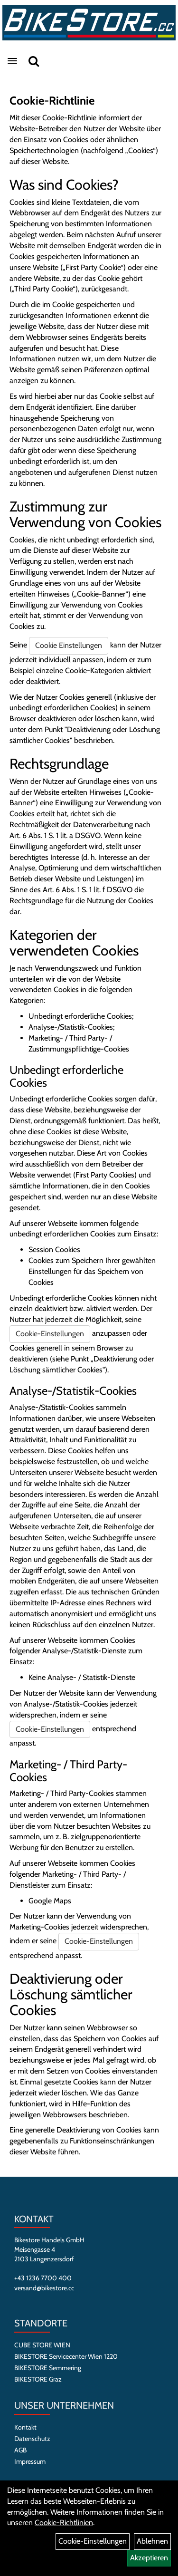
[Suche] (33, 61)
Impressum (30, 2461)
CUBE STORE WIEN (42, 2345)
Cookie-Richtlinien (64, 2522)
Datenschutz (32, 2438)
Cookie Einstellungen (68, 645)
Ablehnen (152, 2541)
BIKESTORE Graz (38, 2379)
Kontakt (25, 2427)
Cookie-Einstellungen (50, 1333)
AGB (20, 2450)
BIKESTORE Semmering (47, 2368)
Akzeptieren (149, 2557)
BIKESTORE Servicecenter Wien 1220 (66, 2356)
